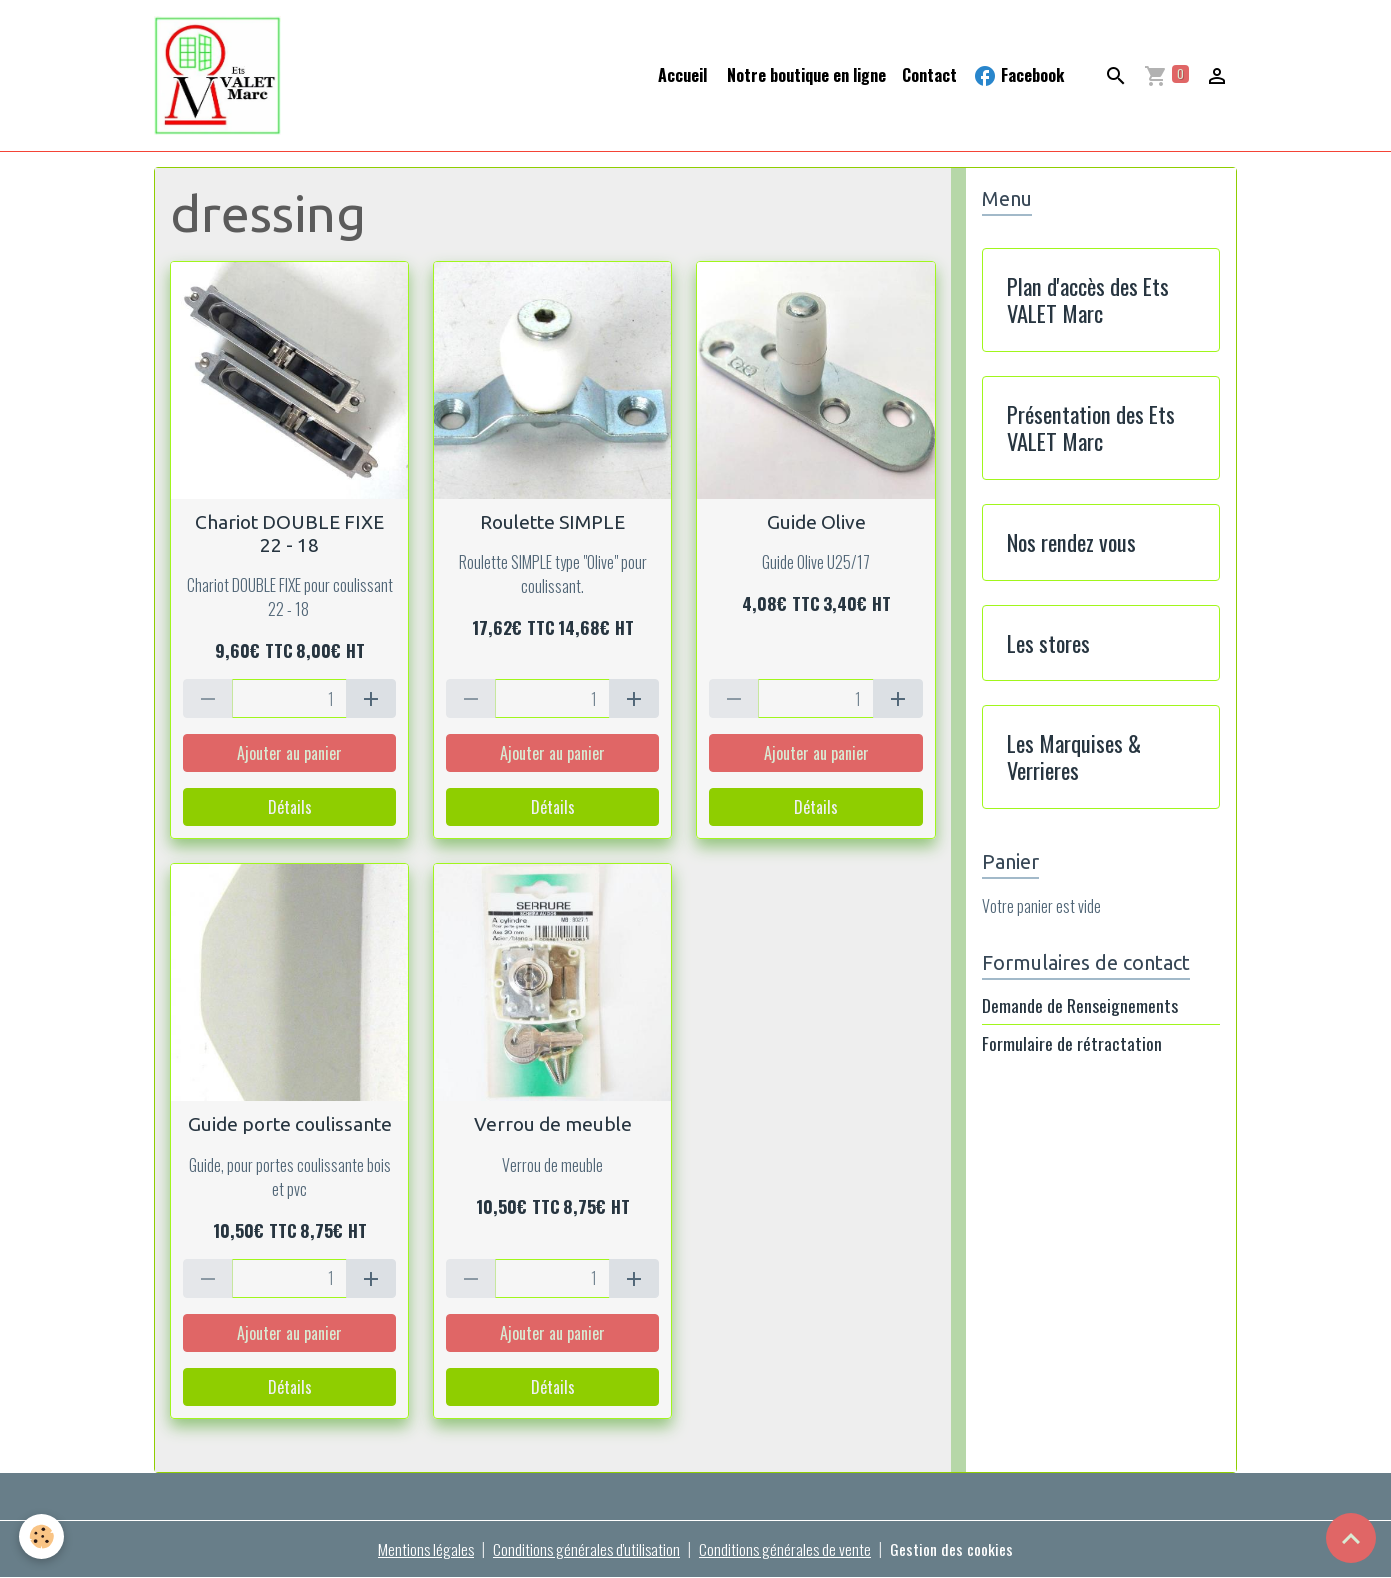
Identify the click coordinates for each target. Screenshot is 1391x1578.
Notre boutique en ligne (804, 75)
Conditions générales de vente (788, 1550)
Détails (290, 808)
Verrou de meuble (553, 1125)
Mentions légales (424, 1550)
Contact (929, 75)
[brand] (222, 76)
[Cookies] (42, 1536)
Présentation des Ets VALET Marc (1091, 429)
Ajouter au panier (289, 754)
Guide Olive (816, 523)
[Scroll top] (1351, 1538)
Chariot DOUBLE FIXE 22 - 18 (289, 534)
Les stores (1048, 643)
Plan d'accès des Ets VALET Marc (1088, 301)
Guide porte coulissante (290, 1125)
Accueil (682, 75)
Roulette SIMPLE (552, 523)
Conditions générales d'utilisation (587, 1550)
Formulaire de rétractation (1072, 1044)
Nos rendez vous (1071, 542)
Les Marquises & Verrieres (1074, 758)
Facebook (1018, 75)
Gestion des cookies (955, 1550)
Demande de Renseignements (1080, 1006)
